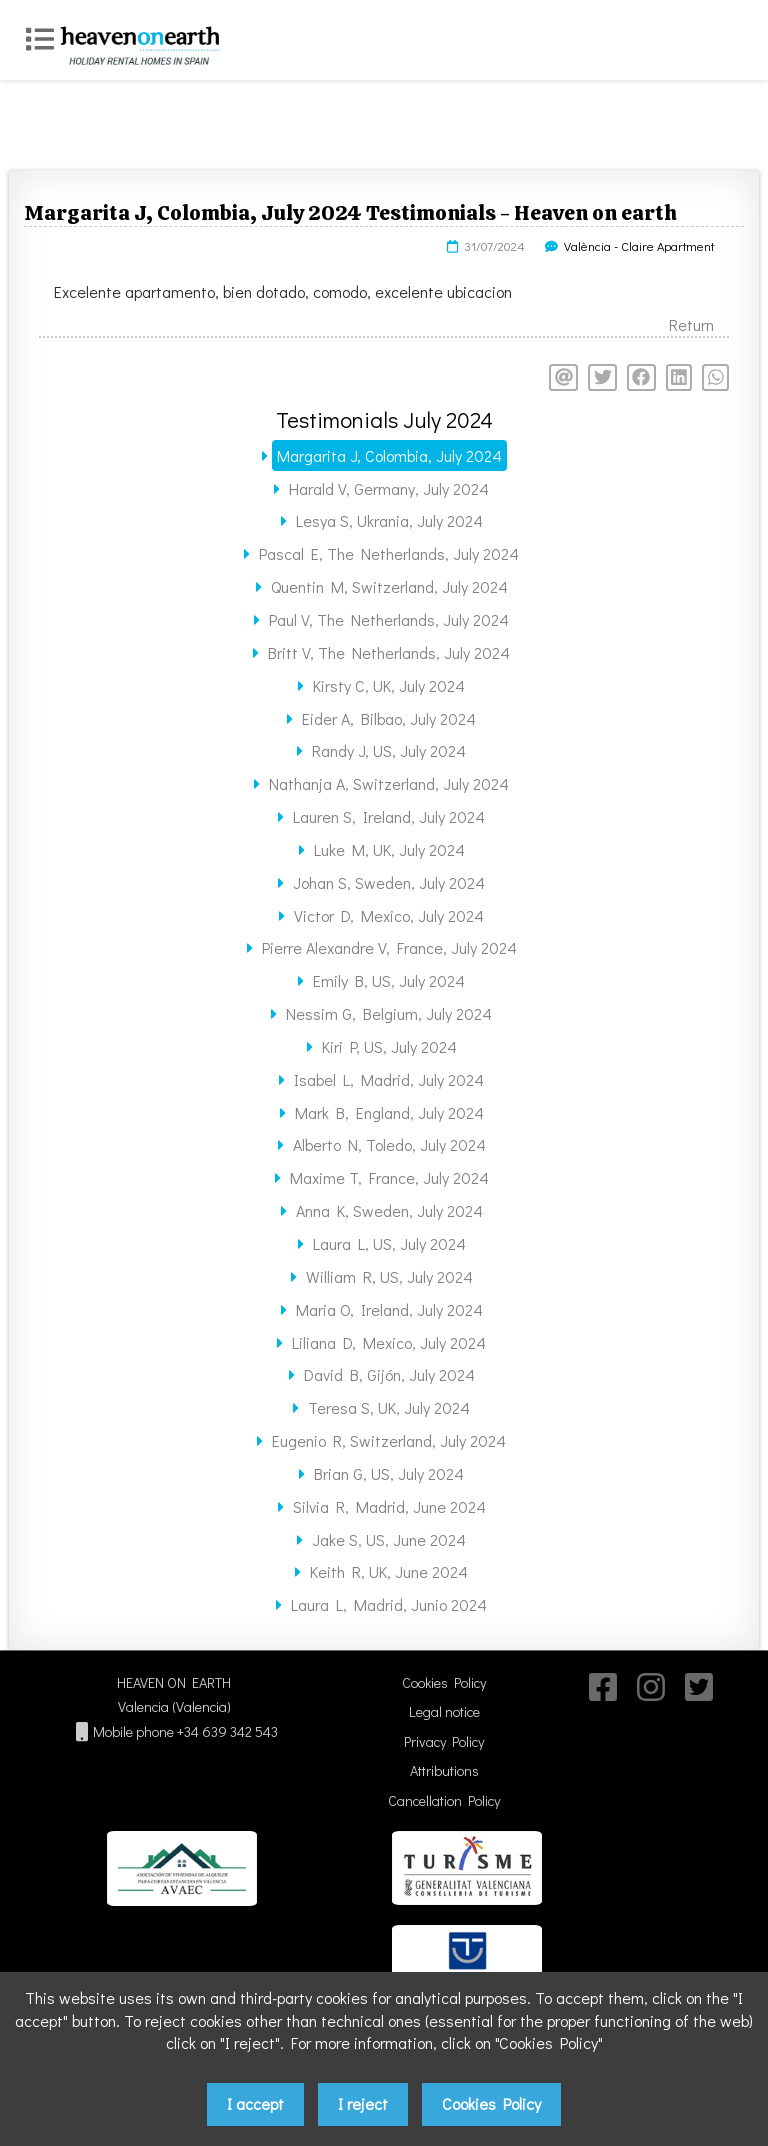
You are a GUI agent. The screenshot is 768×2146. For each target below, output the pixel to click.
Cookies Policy (444, 1682)
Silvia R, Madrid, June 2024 (389, 1506)
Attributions (444, 1770)
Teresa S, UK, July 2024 (389, 1407)
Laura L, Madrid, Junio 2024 (389, 1604)
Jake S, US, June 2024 (389, 1539)
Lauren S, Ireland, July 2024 (389, 816)
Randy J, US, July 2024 (389, 750)
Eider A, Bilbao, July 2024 (389, 718)
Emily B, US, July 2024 (389, 980)
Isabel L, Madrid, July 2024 (389, 1079)
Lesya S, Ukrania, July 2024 (389, 520)
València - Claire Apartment (639, 246)
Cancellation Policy (444, 1800)
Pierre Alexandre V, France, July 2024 (389, 947)
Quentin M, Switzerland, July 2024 (389, 586)
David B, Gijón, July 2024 (389, 1374)
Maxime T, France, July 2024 (389, 1177)
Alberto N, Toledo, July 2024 (389, 1144)
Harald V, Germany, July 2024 (389, 488)
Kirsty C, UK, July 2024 (389, 685)
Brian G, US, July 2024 (389, 1473)
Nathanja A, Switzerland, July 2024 (389, 783)
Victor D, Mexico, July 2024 (389, 915)
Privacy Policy (444, 1741)
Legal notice (444, 1711)
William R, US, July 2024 (389, 1276)
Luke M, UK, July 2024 (389, 849)
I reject (363, 2103)
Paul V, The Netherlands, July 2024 (389, 619)
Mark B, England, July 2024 (389, 1112)
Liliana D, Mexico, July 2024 (389, 1342)
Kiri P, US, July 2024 (389, 1046)
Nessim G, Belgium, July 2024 (389, 1013)
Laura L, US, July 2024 (389, 1243)
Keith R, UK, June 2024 (389, 1571)
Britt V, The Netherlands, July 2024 (389, 652)
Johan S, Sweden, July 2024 (389, 882)
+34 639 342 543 (227, 1731)
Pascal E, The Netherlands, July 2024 (389, 553)
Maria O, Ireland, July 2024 (389, 1309)
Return (691, 324)
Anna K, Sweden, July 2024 (389, 1210)
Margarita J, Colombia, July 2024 (389, 455)
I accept (255, 2103)
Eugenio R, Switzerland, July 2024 (389, 1440)
